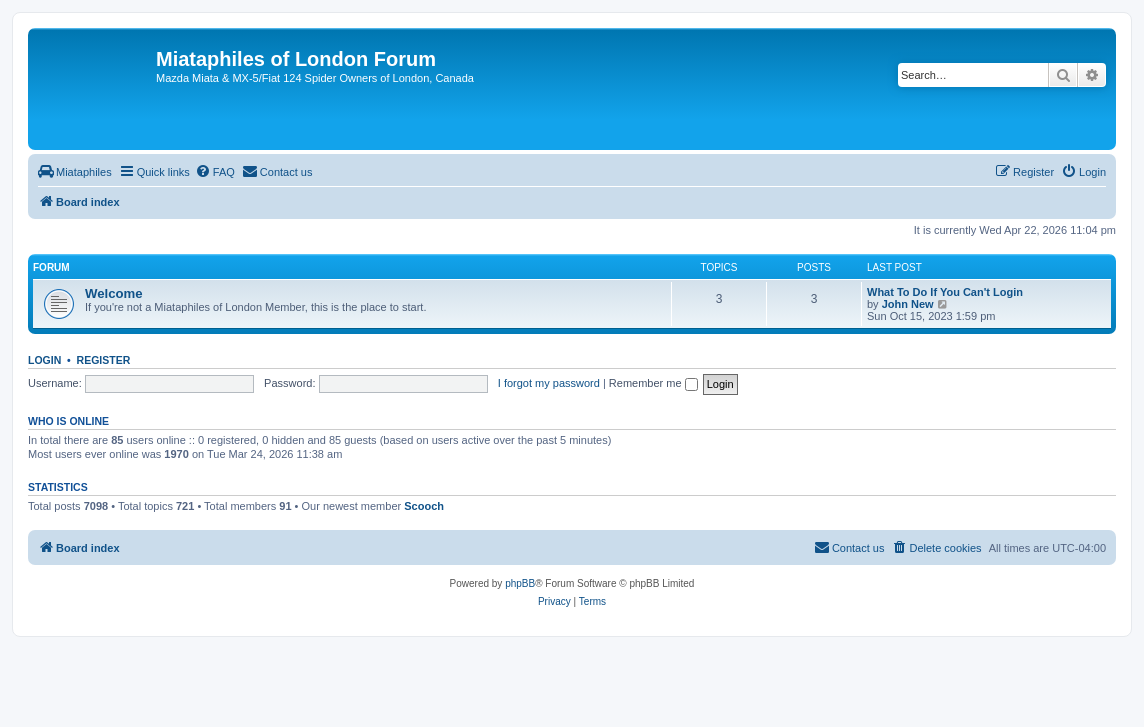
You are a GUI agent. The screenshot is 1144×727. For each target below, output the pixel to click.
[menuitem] (75, 172)
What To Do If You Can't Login (945, 292)
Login (44, 360)
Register (104, 360)
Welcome (114, 293)
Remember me (653, 383)
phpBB (520, 583)
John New (908, 304)
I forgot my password (549, 383)
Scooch (424, 506)
